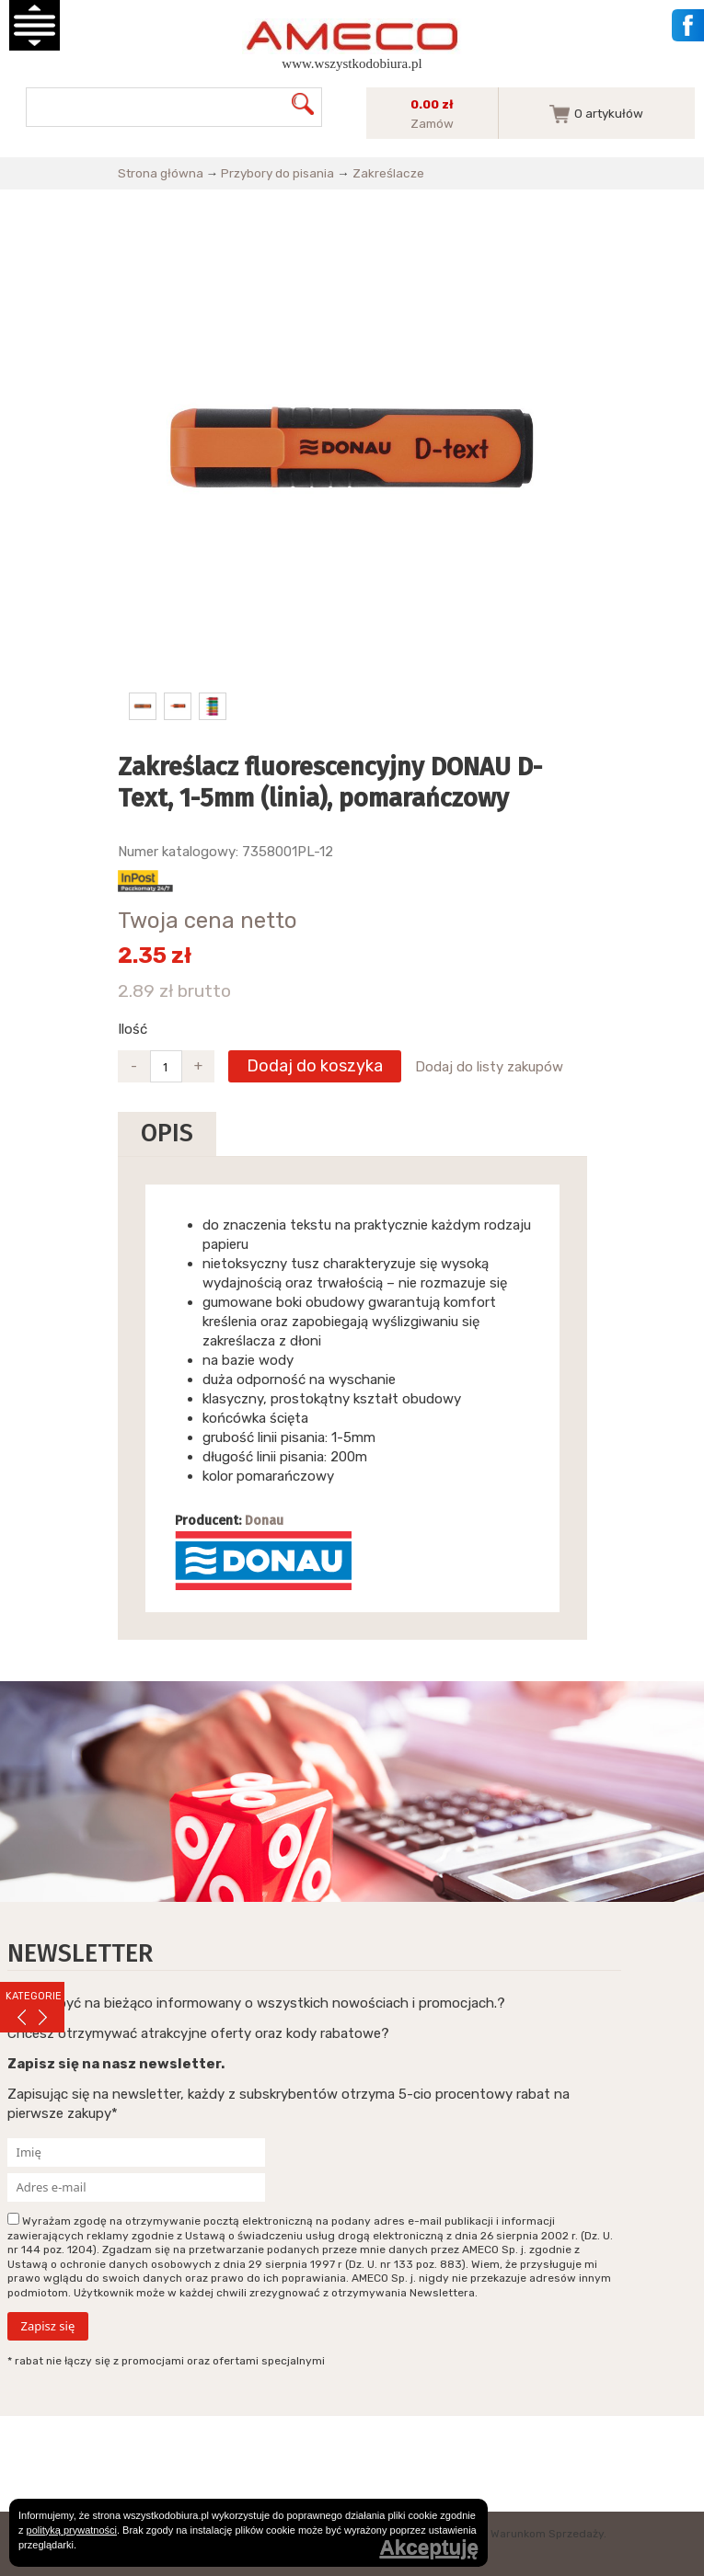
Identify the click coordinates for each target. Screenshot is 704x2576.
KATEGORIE (34, 1996)
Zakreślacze (388, 173)
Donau (264, 1520)
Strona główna (160, 173)
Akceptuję (429, 2548)
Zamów (432, 123)
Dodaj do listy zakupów (489, 1067)
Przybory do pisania (277, 173)
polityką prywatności (72, 2530)
